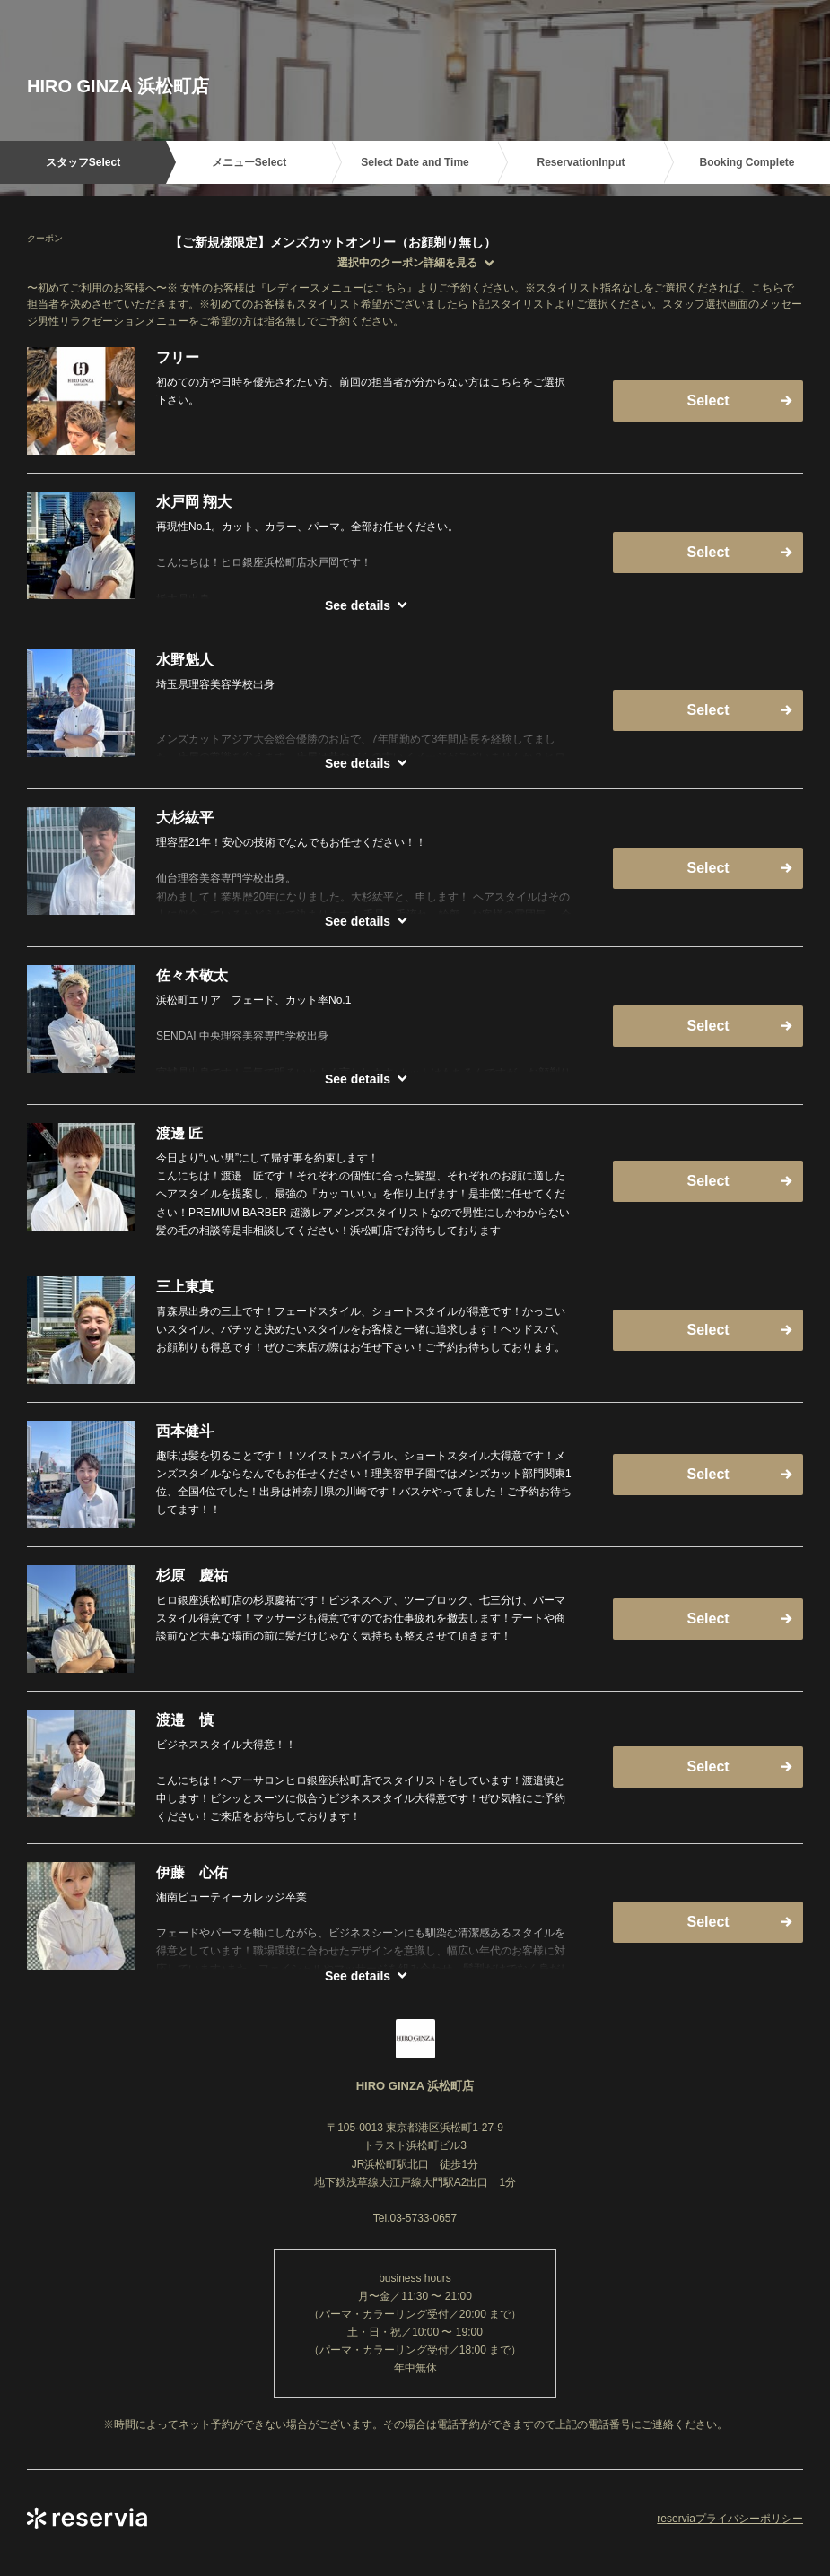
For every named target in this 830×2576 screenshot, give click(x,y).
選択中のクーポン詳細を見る (407, 263)
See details (357, 605)
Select (707, 400)
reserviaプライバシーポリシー (730, 2518)
